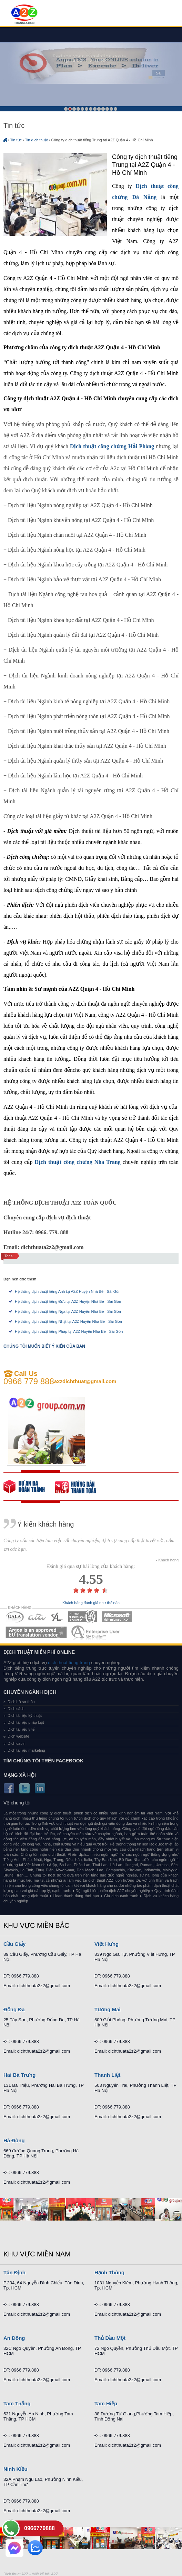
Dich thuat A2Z (15, 2574)
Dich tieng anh (24, 14)
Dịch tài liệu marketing (26, 1750)
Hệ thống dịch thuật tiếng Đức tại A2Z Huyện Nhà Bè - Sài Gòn (68, 1301)
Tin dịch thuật (36, 140)
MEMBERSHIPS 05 (117, 1616)
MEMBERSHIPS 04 (83, 1616)
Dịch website (18, 1736)
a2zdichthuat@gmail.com (85, 1381)
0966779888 (39, 2528)
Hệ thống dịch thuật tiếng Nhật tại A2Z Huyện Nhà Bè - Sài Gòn (68, 1321)
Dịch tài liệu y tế (21, 1729)
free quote (29, 1486)
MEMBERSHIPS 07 (96, 1632)
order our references (81, 1486)
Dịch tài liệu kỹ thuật (25, 1715)
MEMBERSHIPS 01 (14, 1616)
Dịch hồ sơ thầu (21, 1702)
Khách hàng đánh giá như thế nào (91, 1603)
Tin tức (16, 140)
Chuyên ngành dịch (30, 1692)
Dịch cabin (17, 1743)
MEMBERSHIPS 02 (37, 1616)
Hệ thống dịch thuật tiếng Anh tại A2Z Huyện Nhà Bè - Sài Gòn (68, 1291)
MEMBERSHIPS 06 (36, 1632)
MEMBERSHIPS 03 (57, 1616)
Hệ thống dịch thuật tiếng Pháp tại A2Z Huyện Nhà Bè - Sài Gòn (69, 1331)
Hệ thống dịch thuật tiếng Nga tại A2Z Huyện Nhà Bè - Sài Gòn (68, 1311)
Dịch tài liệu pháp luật (26, 1722)
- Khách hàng (167, 1560)
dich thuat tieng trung (69, 1662)
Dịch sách (16, 1709)
